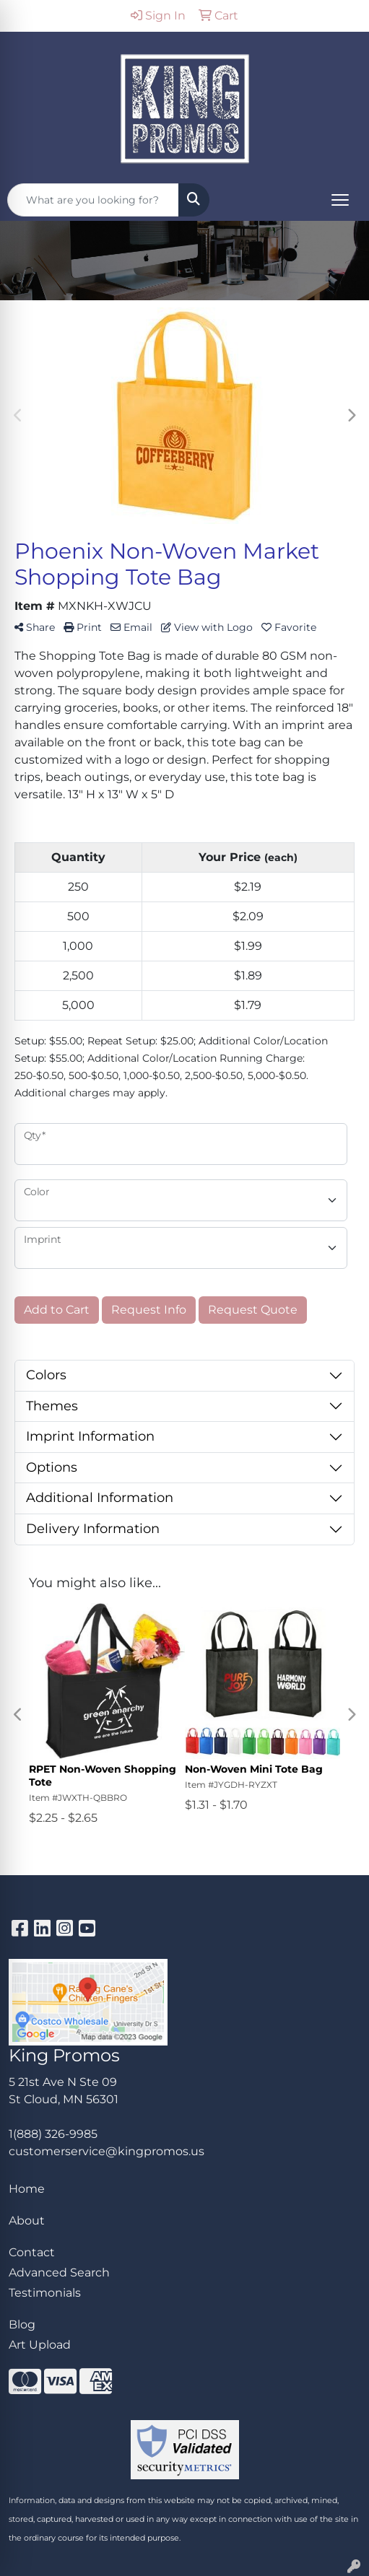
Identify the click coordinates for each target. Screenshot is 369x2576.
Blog (22, 2324)
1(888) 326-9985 (53, 2134)
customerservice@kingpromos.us (106, 2151)
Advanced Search (59, 2272)
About (27, 2220)
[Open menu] (340, 199)
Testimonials (45, 2293)
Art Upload (40, 2345)
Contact (32, 2252)
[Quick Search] (93, 200)
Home (27, 2189)
